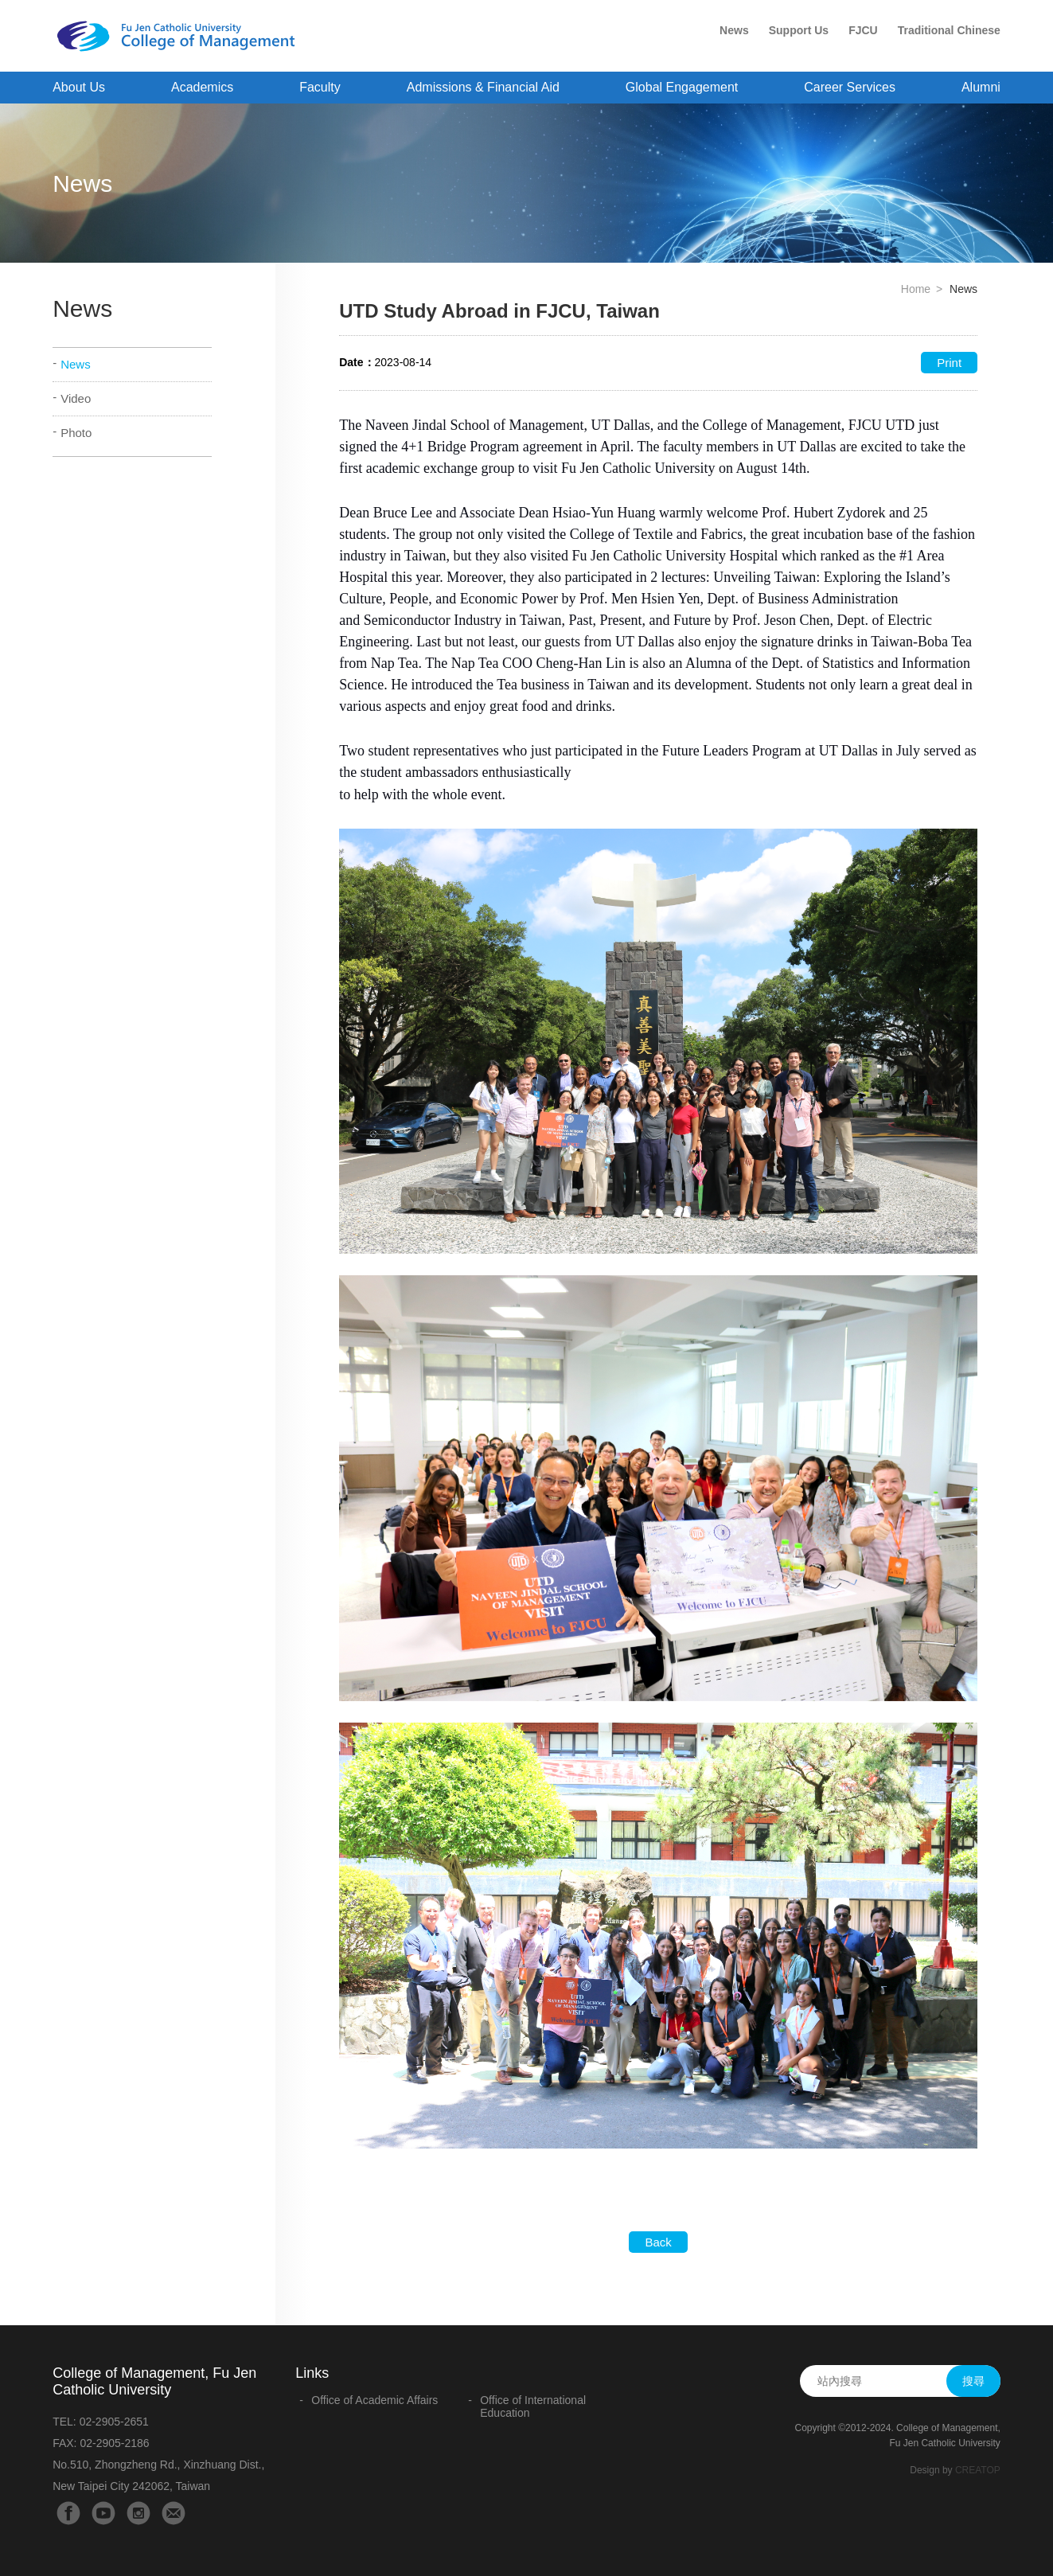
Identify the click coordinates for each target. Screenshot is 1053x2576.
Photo (76, 432)
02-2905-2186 (114, 2443)
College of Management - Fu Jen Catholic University (182, 37)
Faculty (320, 87)
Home (915, 289)
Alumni (980, 87)
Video (75, 398)
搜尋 (973, 2381)
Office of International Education (533, 2406)
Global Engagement (682, 87)
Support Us (799, 30)
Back (658, 2242)
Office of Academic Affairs (374, 2400)
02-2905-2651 (114, 2421)
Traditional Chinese (949, 30)
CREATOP (977, 2470)
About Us (79, 87)
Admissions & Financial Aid (483, 87)
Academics (202, 87)
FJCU (863, 30)
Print (949, 362)
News (734, 30)
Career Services (849, 87)
